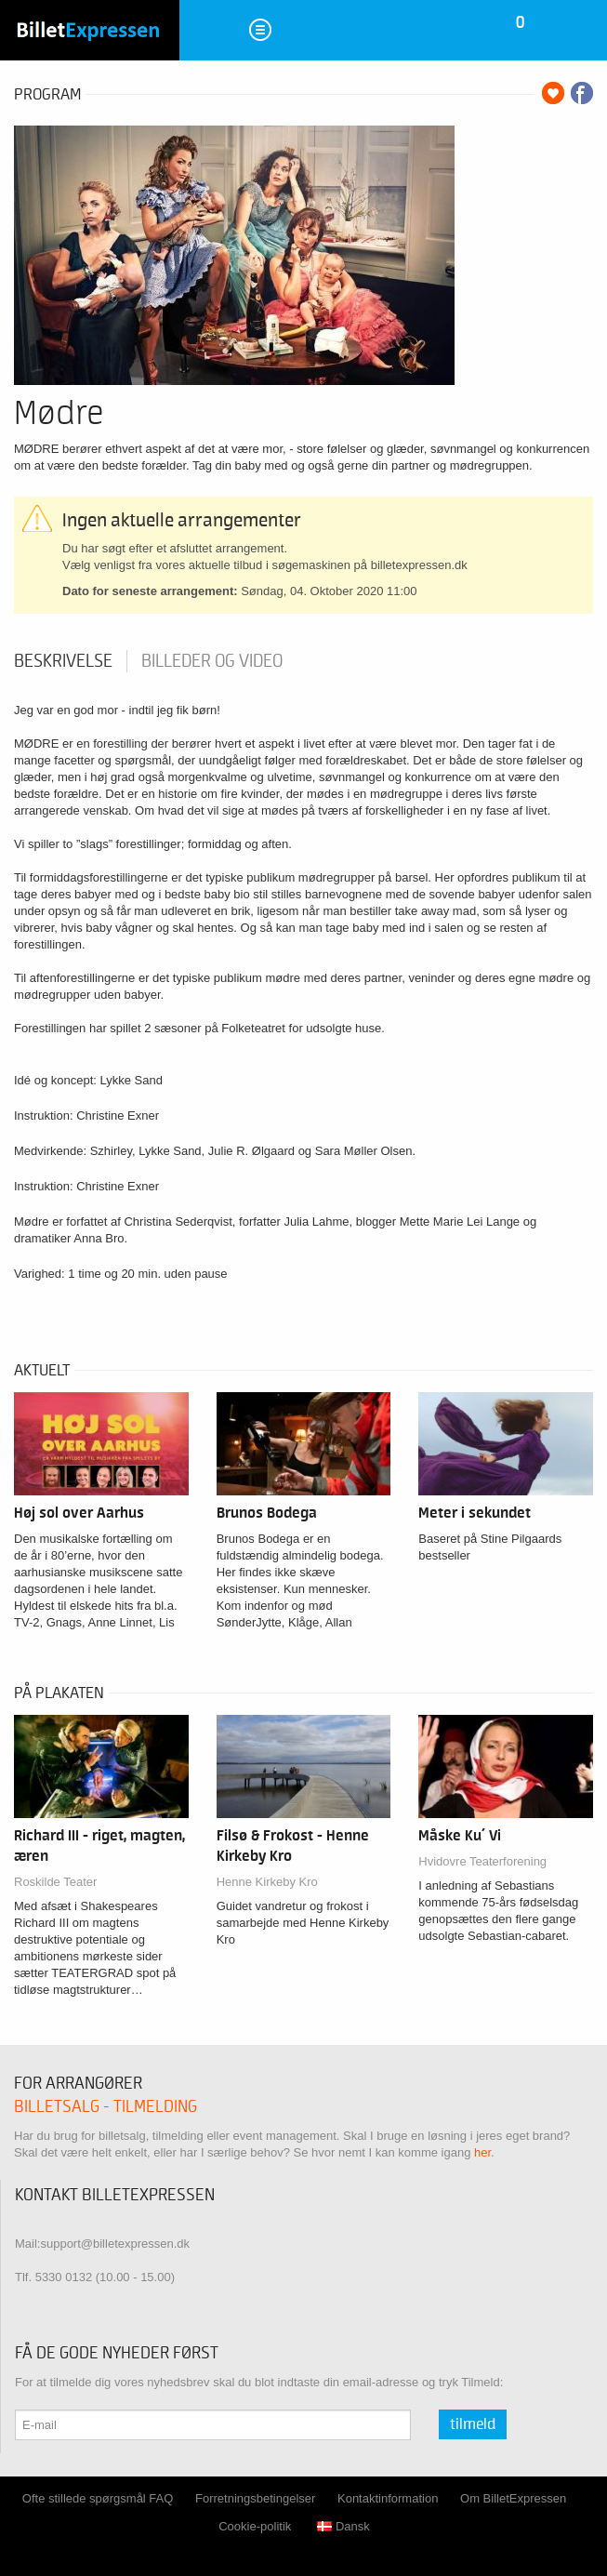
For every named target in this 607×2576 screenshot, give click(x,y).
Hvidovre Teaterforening (482, 1861)
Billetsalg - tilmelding (105, 2107)
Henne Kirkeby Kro (267, 1882)
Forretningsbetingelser (255, 2498)
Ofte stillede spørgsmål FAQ (98, 2498)
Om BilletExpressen (513, 2498)
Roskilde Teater (55, 1882)
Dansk (343, 2526)
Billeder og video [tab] (212, 661)
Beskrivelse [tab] (63, 661)
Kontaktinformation (387, 2498)
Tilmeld (472, 2424)
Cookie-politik (254, 2526)
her (482, 2152)
